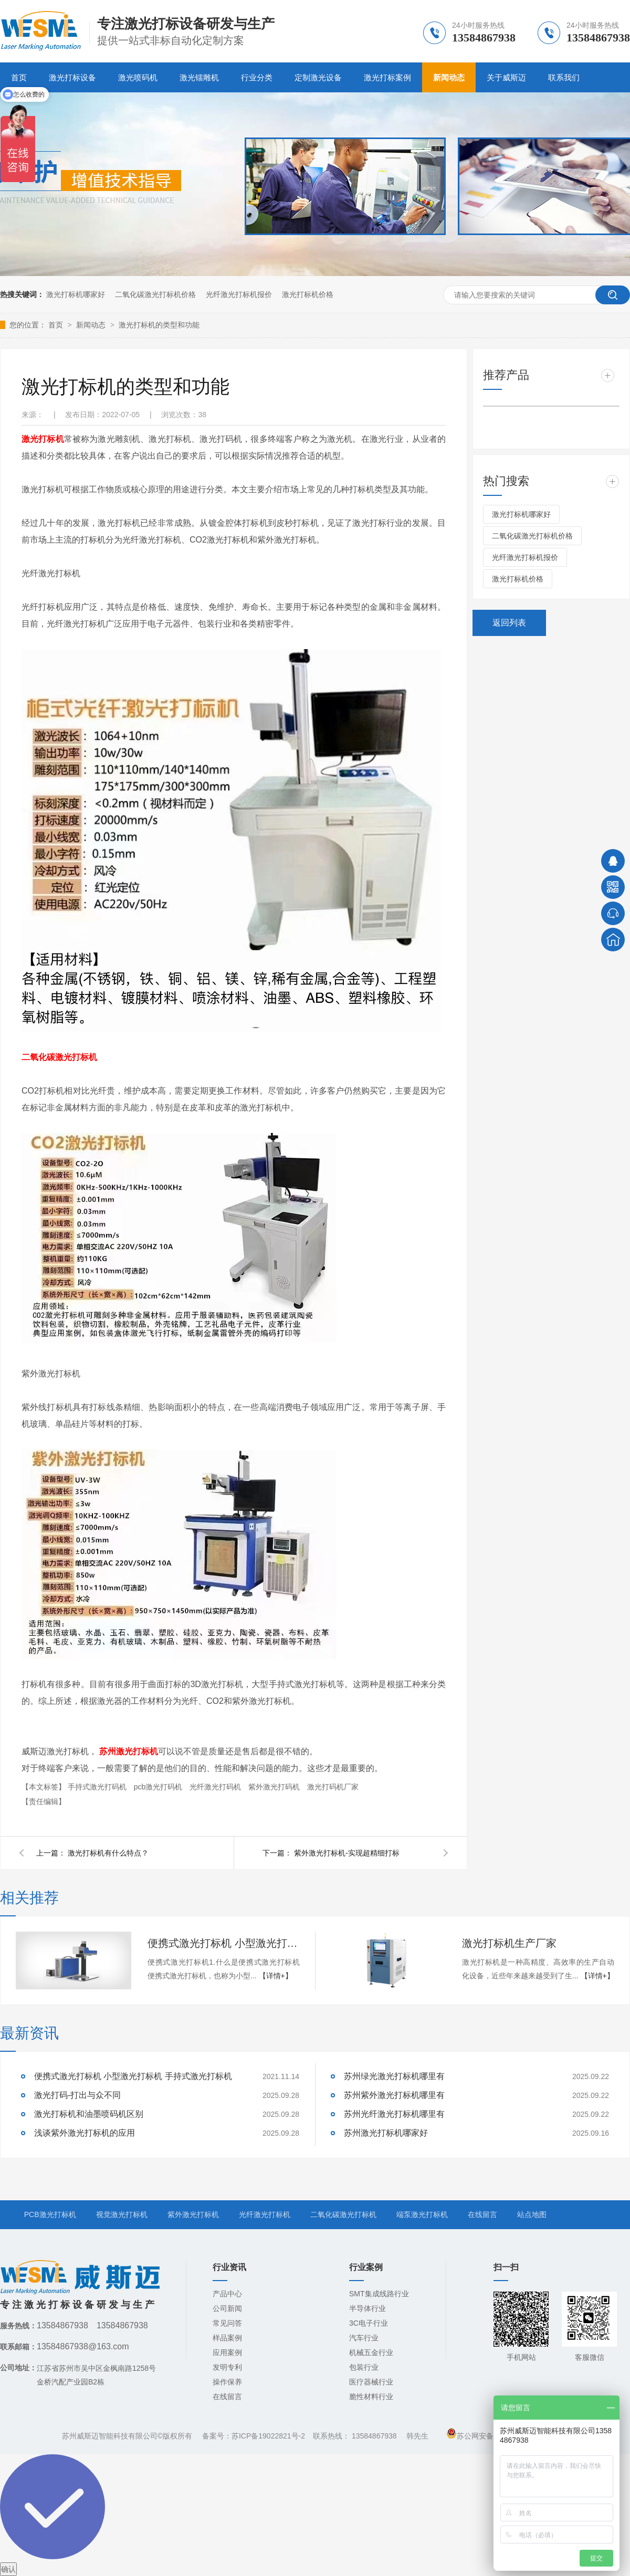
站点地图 (532, 2214)
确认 (8, 2569)
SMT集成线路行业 (379, 2293)
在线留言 (482, 2214)
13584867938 (374, 2436)
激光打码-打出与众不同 (77, 2095)
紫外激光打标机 (193, 2214)
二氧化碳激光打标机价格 (155, 294)
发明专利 (227, 2367)
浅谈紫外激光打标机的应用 (84, 2132)
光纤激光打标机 (264, 2214)
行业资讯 (229, 2267)
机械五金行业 (371, 2352)
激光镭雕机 (199, 77)
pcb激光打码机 (159, 1787)
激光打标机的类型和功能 (159, 325)
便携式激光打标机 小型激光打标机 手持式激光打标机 (224, 1943)
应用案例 (227, 2352)
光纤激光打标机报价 (239, 294)
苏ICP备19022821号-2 (268, 2436)
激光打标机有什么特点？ (108, 1853)
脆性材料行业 (371, 2396)
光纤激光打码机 (216, 1787)
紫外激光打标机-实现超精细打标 (347, 1853)
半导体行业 (367, 2308)
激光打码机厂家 (333, 1787)
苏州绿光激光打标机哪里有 (394, 2076)
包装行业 (364, 2367)
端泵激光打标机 (422, 2214)
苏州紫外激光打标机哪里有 (394, 2095)
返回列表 (509, 622)
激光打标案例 (387, 77)
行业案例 (366, 2267)
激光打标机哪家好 (75, 294)
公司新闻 (227, 2308)
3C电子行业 (368, 2323)
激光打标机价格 (307, 294)
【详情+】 (275, 1975)
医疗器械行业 (371, 2382)
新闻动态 (449, 77)
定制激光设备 (318, 77)
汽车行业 (364, 2338)
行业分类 (256, 77)
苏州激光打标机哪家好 (386, 2132)
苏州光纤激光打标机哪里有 (394, 2113)
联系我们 (564, 77)
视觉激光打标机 (122, 2214)
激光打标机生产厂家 (509, 1943)
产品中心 (227, 2293)
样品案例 (227, 2338)
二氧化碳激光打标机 (343, 2214)
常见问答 (227, 2323)
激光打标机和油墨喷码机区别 (88, 2113)
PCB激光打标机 (50, 2214)
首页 (56, 325)
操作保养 (227, 2382)
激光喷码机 (138, 77)
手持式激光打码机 (98, 1787)
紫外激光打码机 (275, 1787)
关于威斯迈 (506, 77)
